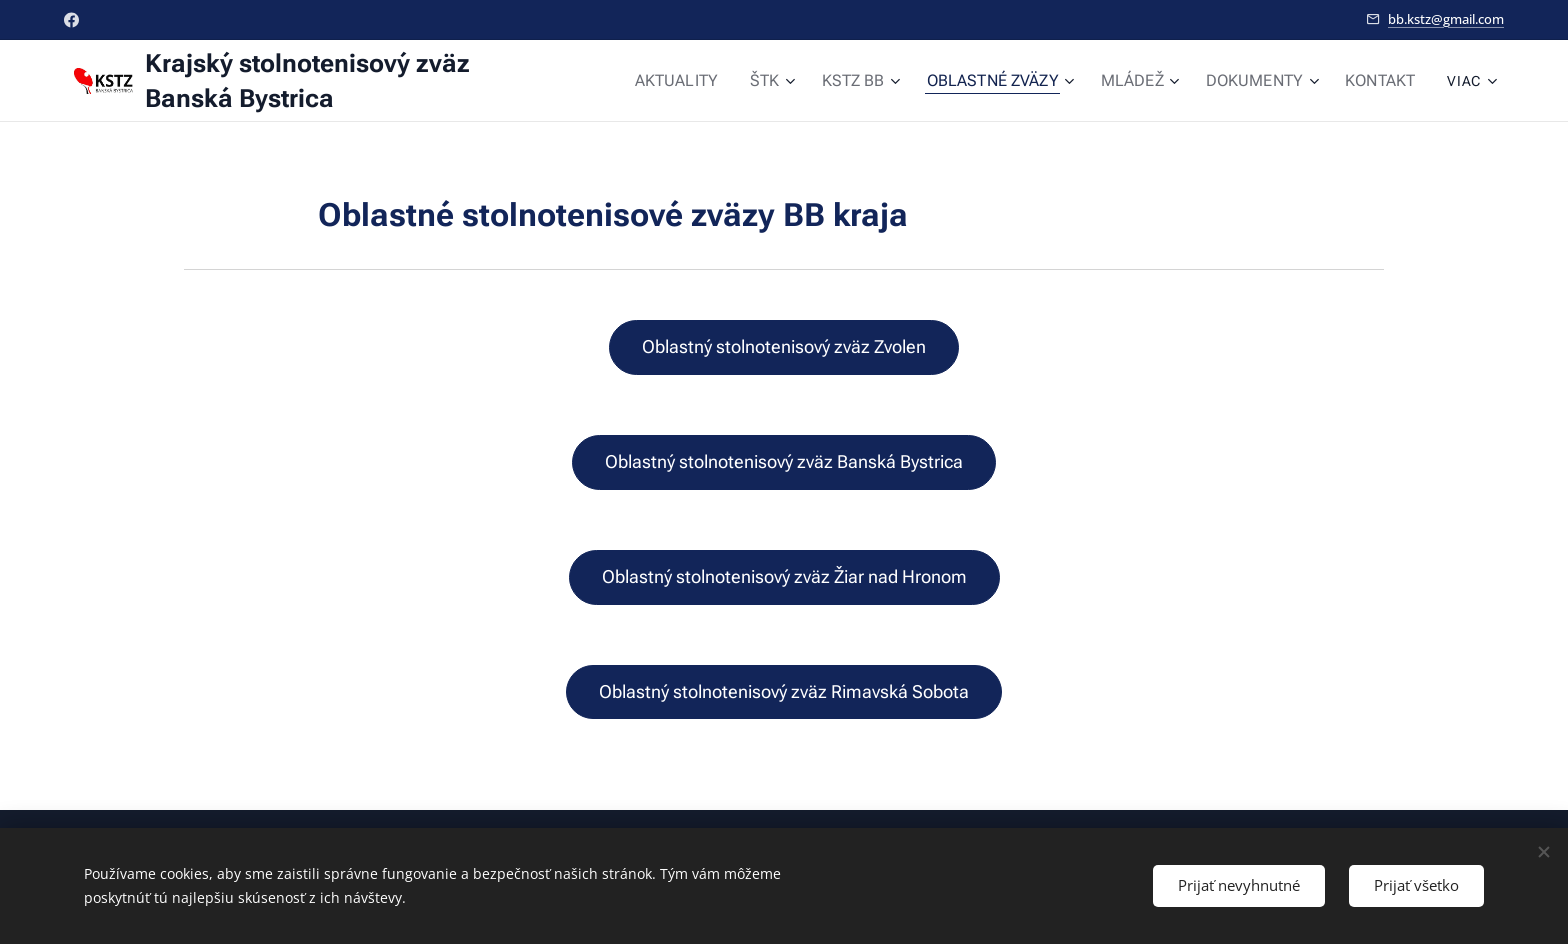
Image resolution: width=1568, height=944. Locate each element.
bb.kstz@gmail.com (1446, 19)
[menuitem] (715, 81)
